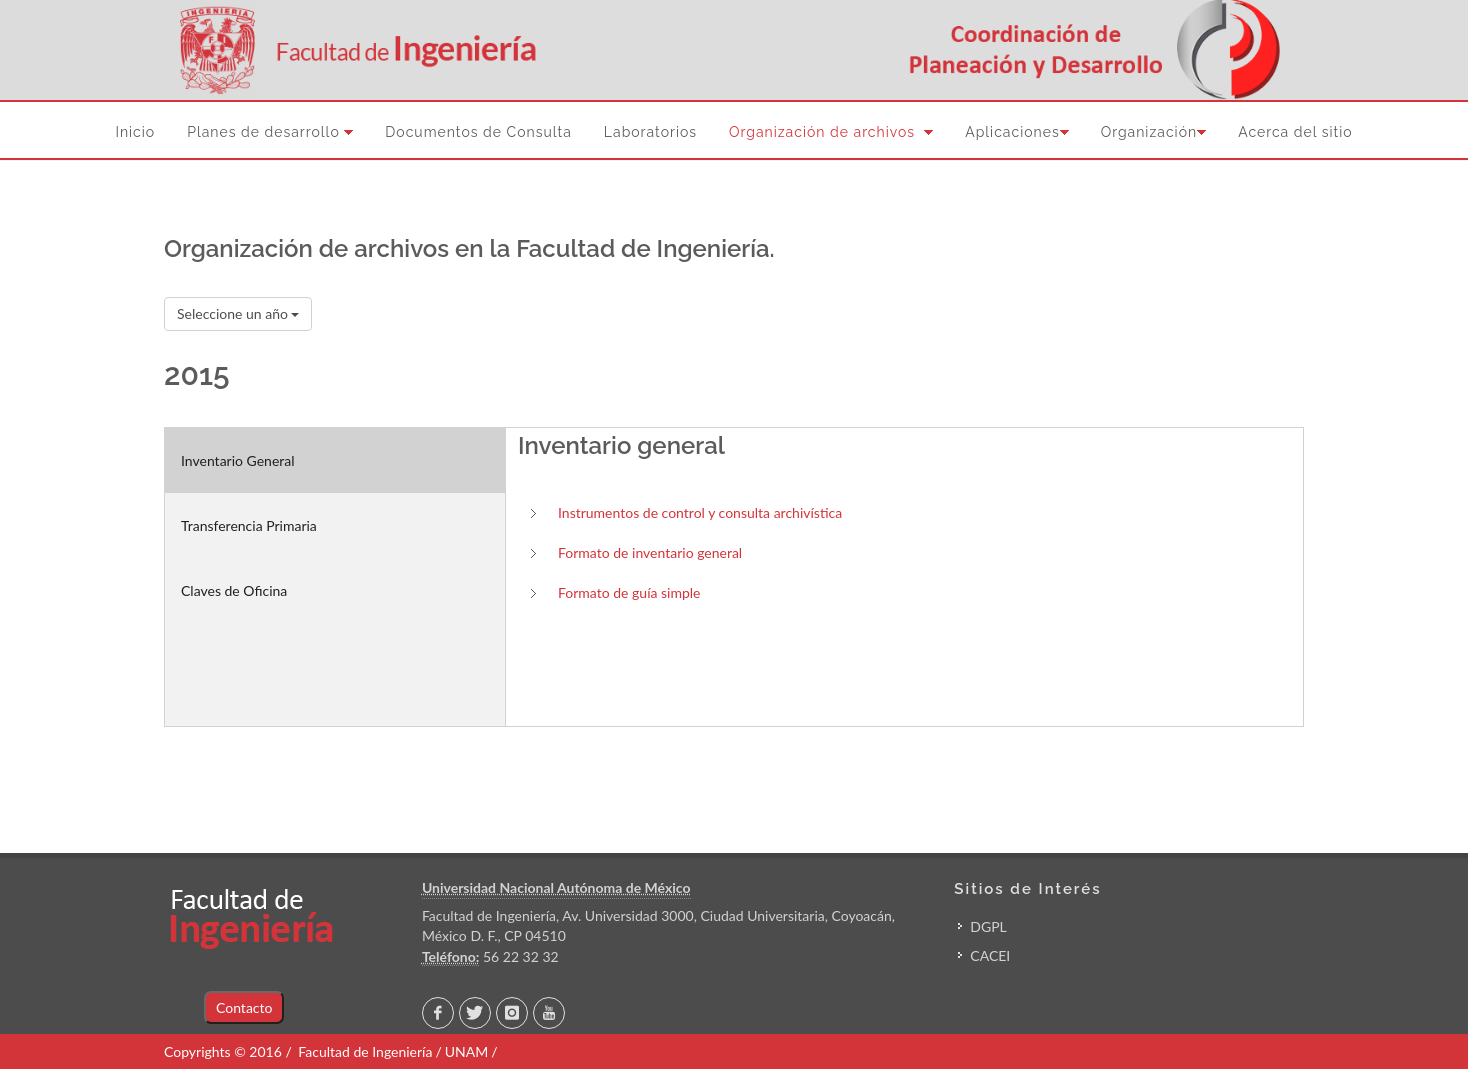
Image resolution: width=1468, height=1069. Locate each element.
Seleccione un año (238, 313)
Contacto (244, 1007)
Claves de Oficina (234, 590)
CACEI (990, 955)
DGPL (988, 926)
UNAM (466, 1051)
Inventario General (238, 460)
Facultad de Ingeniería (365, 1051)
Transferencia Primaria (249, 525)
